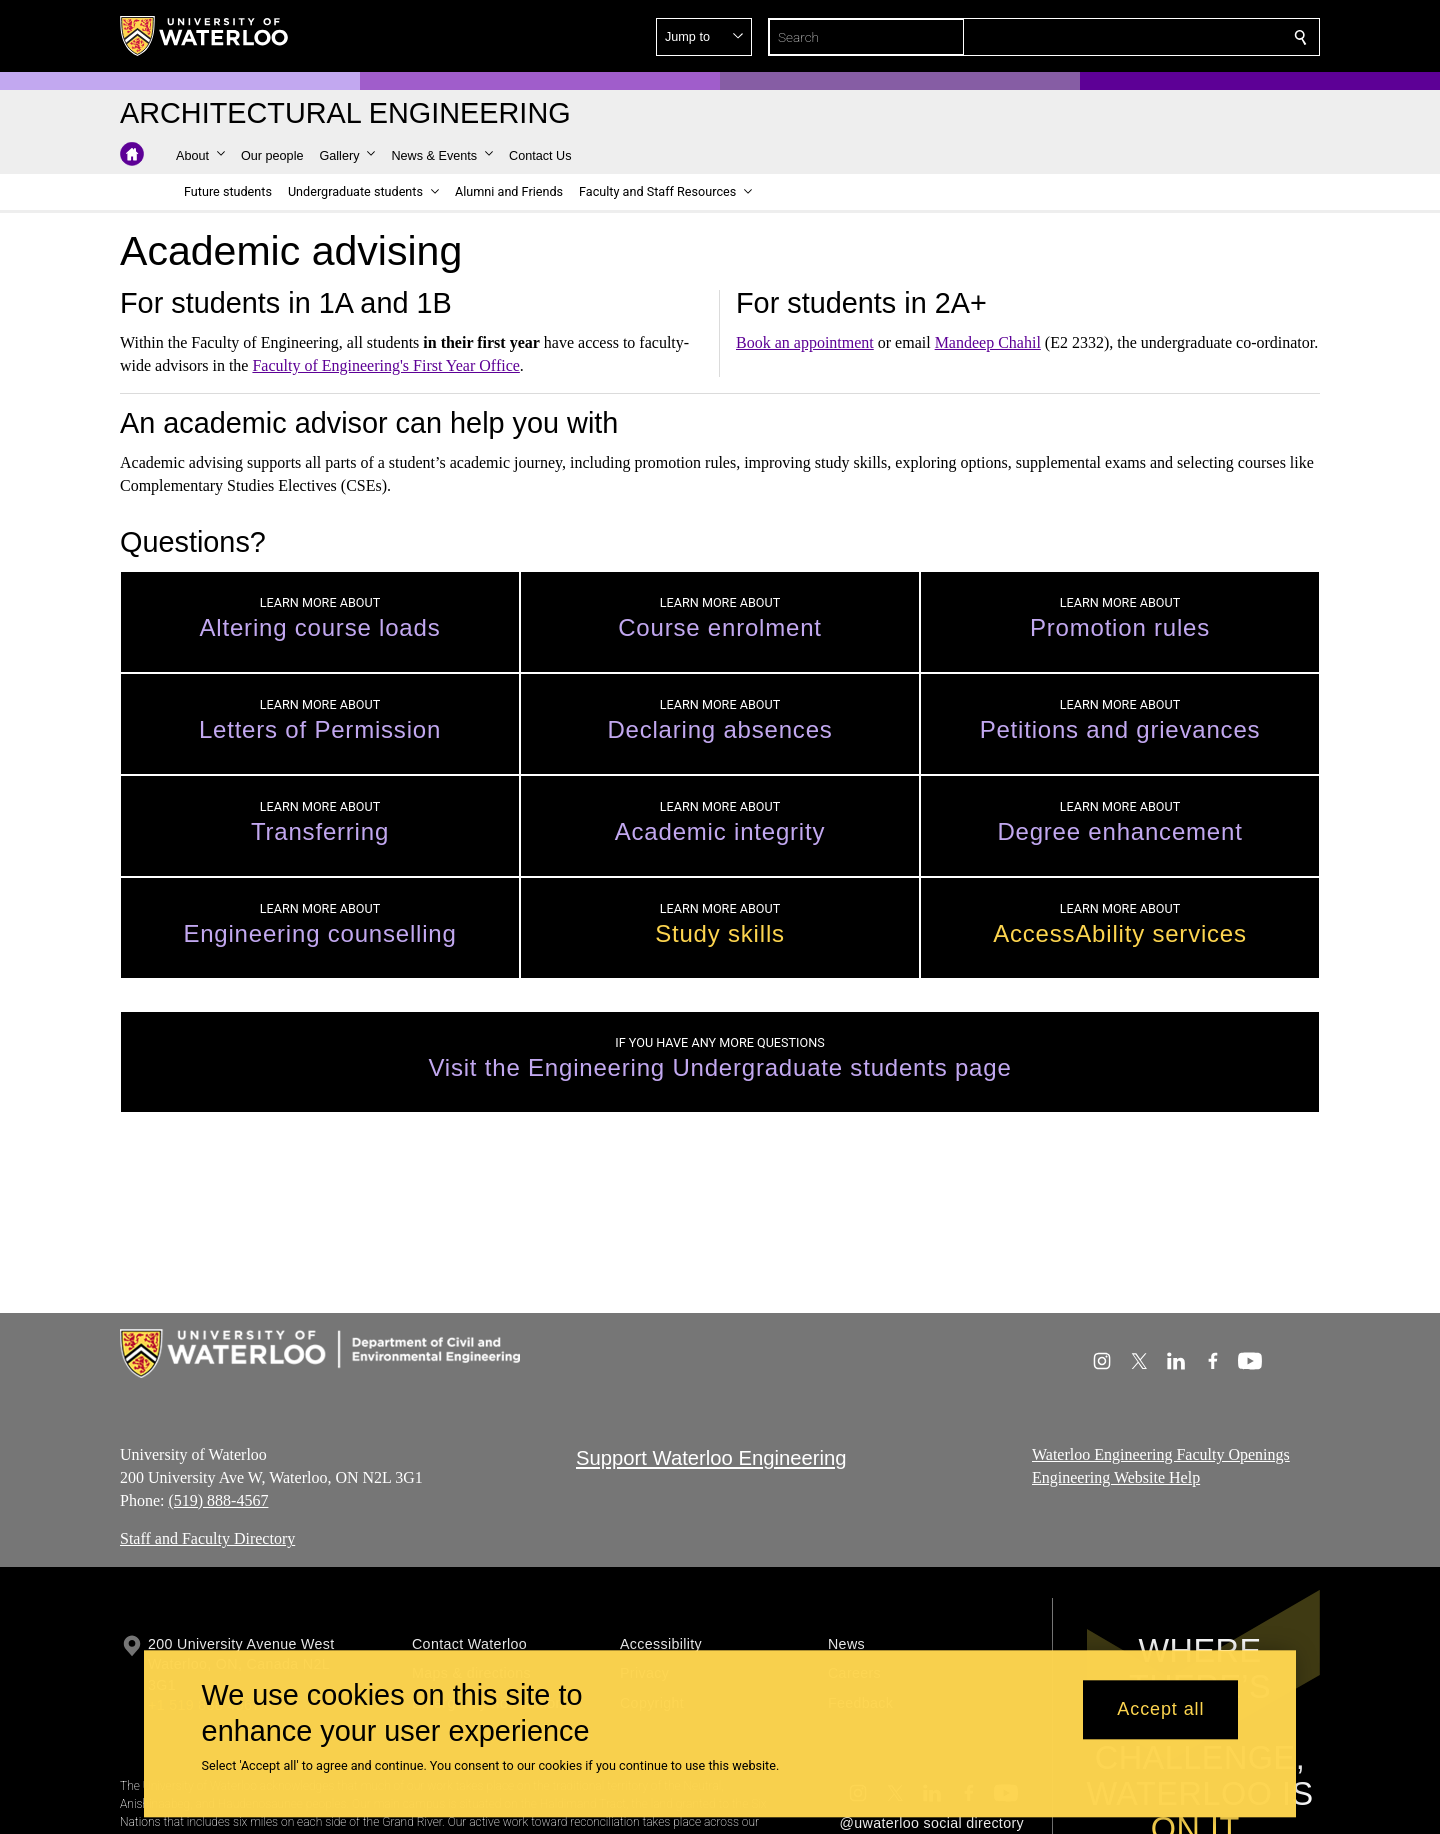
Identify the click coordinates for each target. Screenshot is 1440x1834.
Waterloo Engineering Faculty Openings (1161, 1454)
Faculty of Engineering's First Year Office (385, 365)
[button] (1156, 37)
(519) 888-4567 (218, 1499)
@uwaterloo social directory (932, 1823)
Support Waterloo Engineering (711, 1458)
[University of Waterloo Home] (205, 36)
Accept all (1160, 1710)
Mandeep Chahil (988, 342)
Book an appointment (805, 342)
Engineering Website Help (1116, 1477)
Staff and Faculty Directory (207, 1538)
